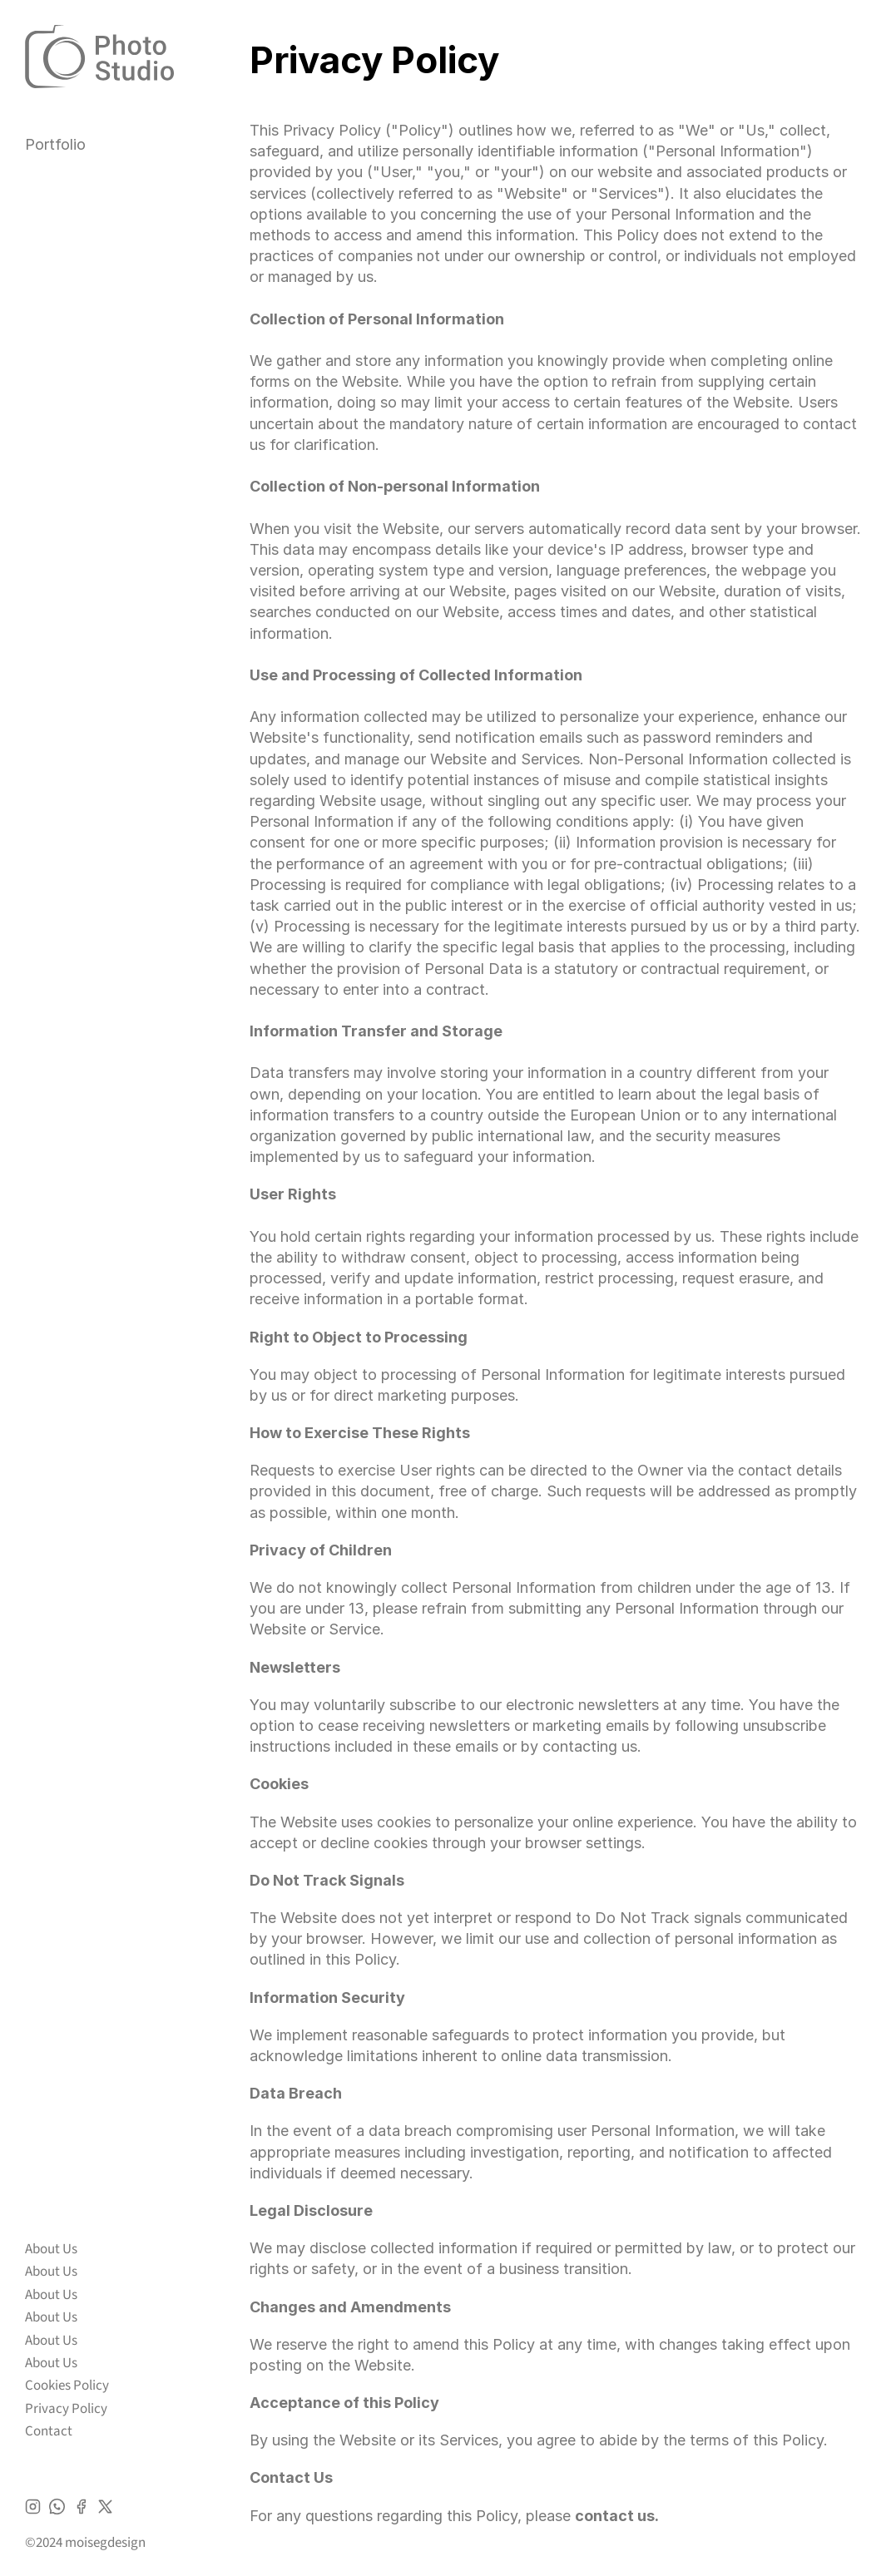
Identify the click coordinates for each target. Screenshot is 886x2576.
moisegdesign (105, 2543)
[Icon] (33, 2506)
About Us (51, 2249)
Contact (48, 2431)
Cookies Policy (67, 2386)
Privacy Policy (66, 2409)
